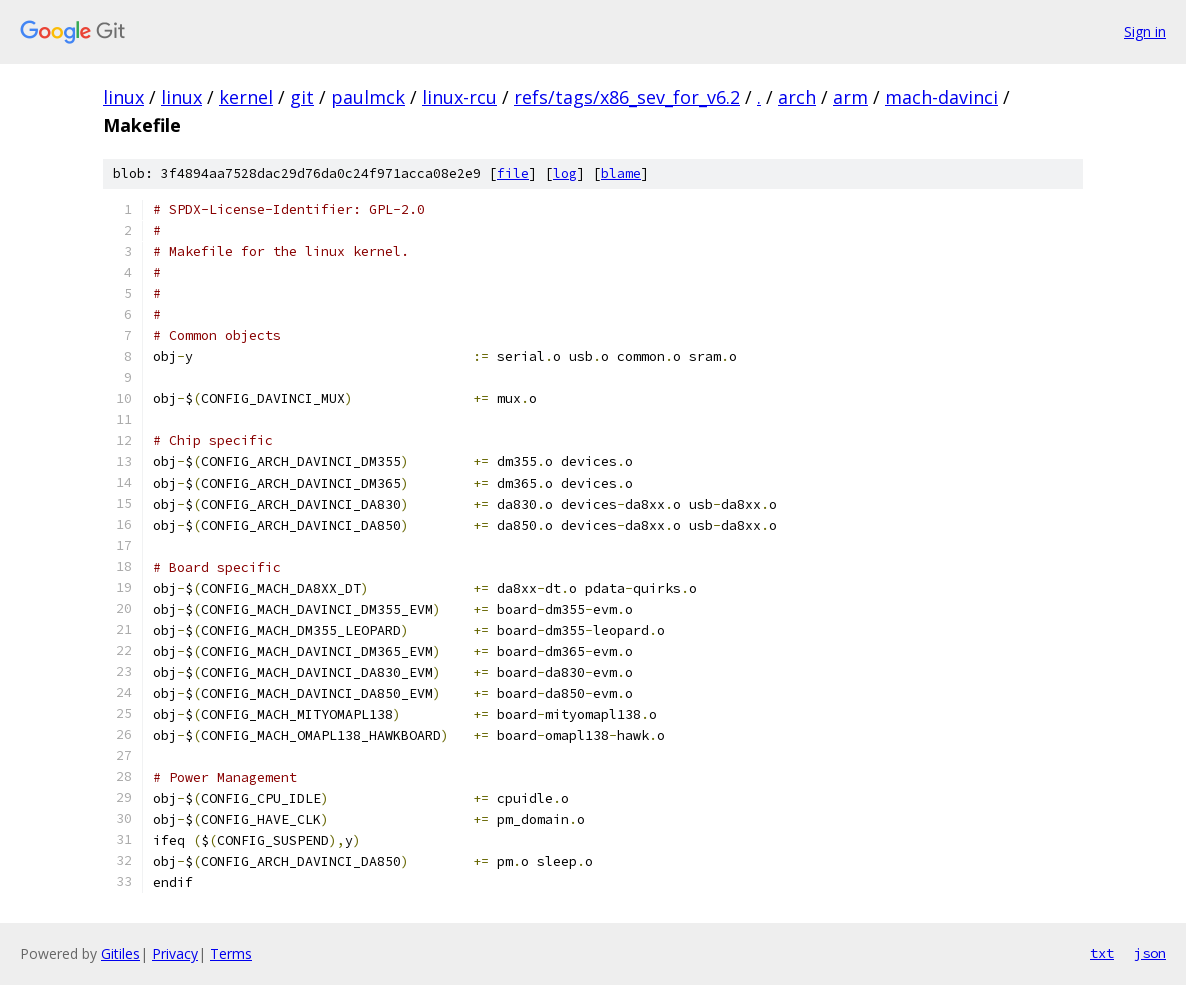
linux (123, 97)
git (302, 97)
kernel (246, 97)
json (1150, 953)
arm (850, 97)
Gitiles (120, 953)
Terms (231, 953)
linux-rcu (459, 97)
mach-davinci (941, 97)
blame (621, 173)
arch (797, 97)
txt (1102, 953)
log (565, 173)
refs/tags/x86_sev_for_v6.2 (627, 97)
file (513, 173)
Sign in (1145, 31)
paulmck (368, 97)
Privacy (175, 953)
